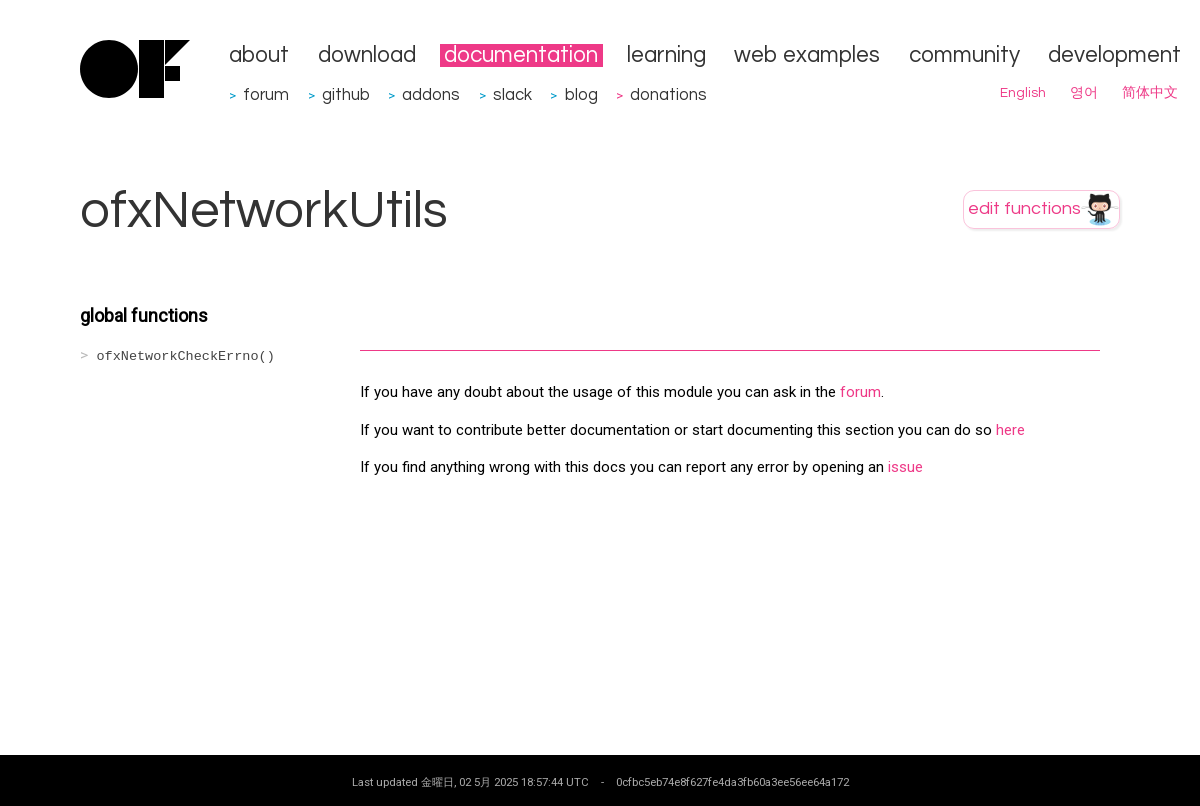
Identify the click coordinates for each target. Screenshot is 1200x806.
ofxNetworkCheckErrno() (186, 356)
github (346, 94)
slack (512, 94)
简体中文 (1150, 93)
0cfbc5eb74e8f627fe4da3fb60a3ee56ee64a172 (732, 782)
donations (668, 94)
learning (666, 55)
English (1023, 93)
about (259, 55)
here (1010, 430)
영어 (1084, 93)
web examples (807, 55)
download (367, 55)
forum (266, 94)
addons (431, 94)
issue (905, 467)
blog (581, 94)
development (1114, 55)
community (964, 55)
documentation (521, 55)
